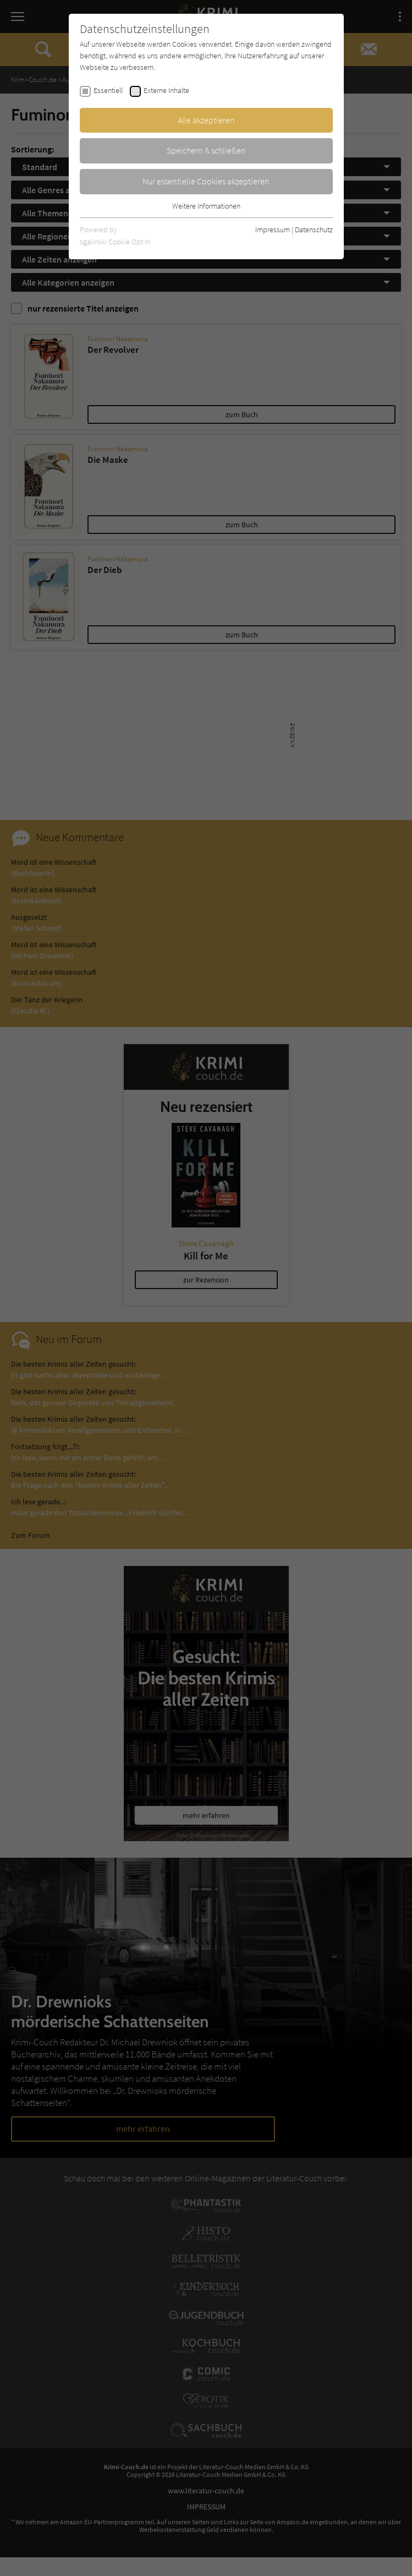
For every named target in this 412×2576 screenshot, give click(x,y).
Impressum (272, 229)
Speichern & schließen (206, 150)
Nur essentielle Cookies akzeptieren (206, 181)
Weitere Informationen (206, 206)
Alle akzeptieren (206, 119)
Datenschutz (314, 229)
